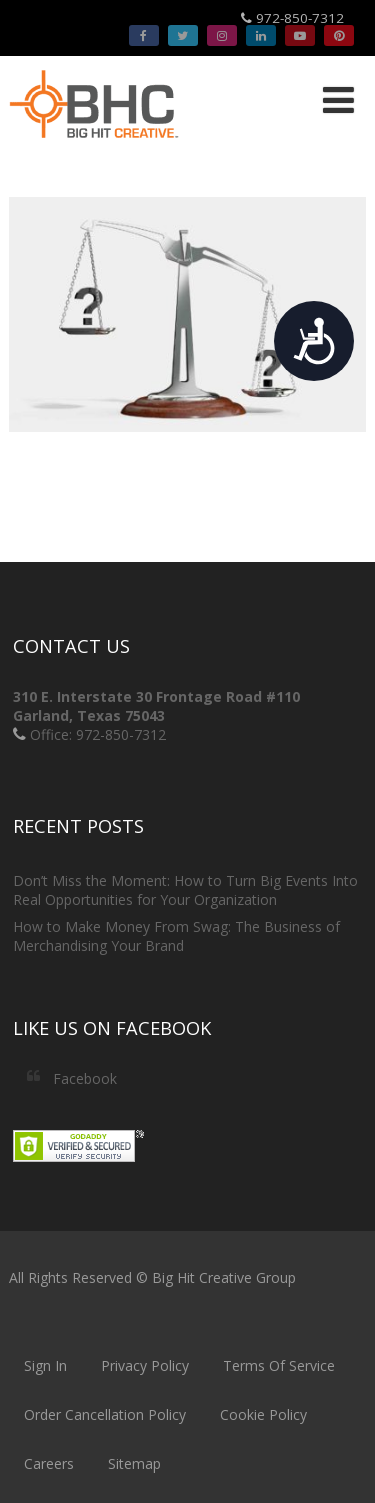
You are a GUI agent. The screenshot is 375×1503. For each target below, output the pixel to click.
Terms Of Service (279, 1365)
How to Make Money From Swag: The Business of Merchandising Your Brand (176, 936)
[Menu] (338, 99)
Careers (49, 1463)
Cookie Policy (263, 1414)
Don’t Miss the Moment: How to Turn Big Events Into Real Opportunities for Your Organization (185, 890)
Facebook (85, 1078)
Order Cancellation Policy (105, 1414)
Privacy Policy (145, 1365)
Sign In (45, 1365)
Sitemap (134, 1463)
